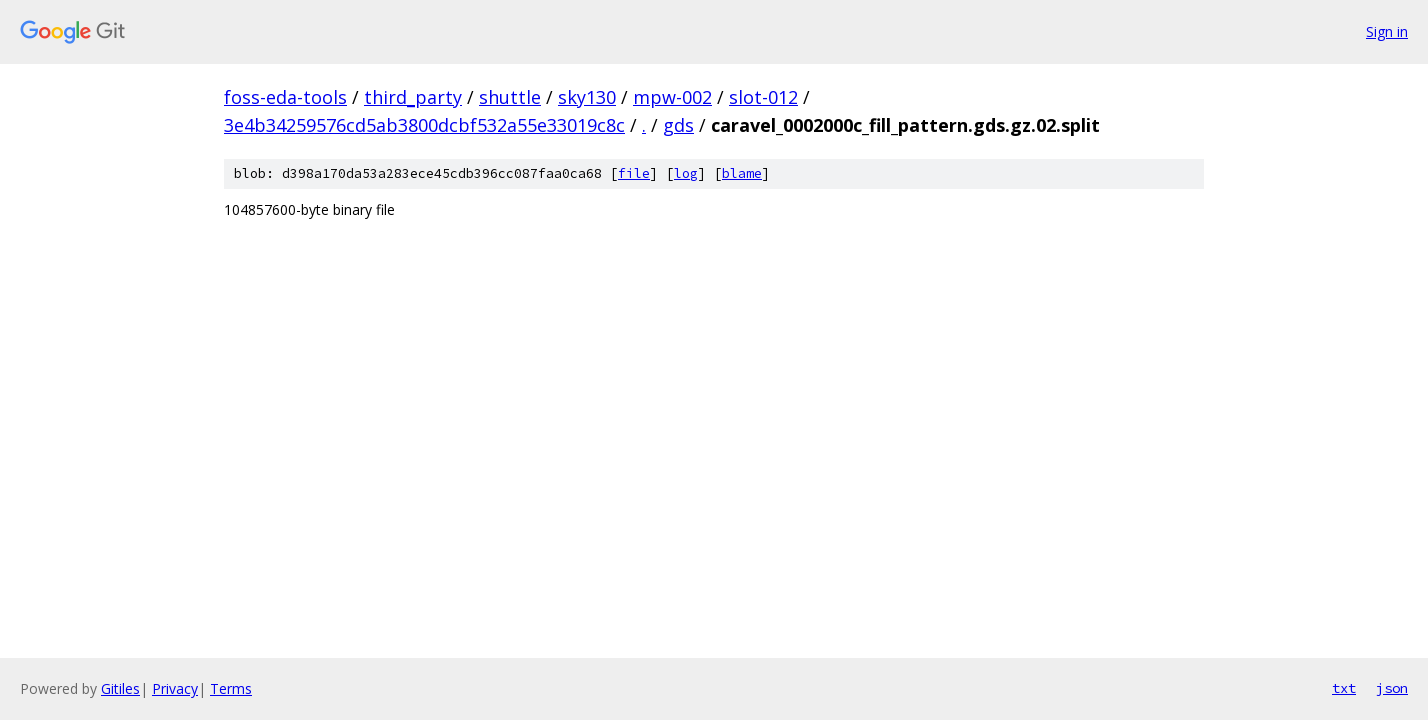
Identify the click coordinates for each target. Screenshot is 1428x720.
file (634, 173)
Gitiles (120, 688)
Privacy (175, 688)
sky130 (587, 97)
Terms (231, 688)
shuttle (510, 97)
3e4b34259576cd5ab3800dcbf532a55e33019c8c (424, 125)
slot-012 (763, 97)
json (1392, 688)
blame (742, 173)
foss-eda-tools (285, 97)
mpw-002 (672, 97)
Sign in (1387, 31)
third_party (413, 97)
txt (1344, 688)
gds (678, 125)
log (686, 173)
